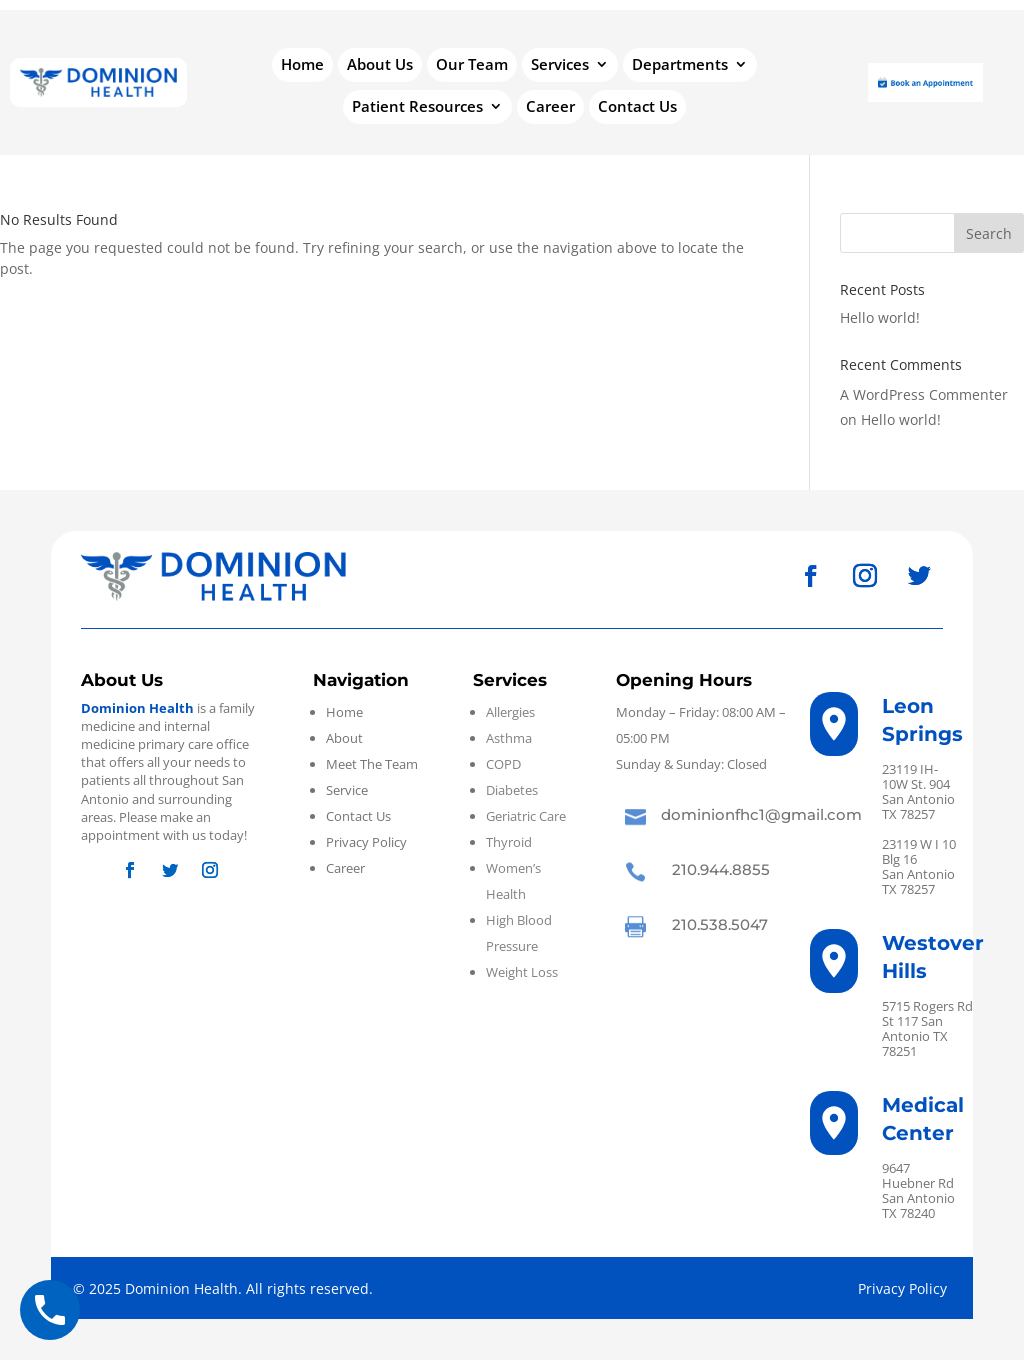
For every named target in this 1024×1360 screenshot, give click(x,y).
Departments (680, 65)
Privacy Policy (366, 842)
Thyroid (509, 842)
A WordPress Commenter (924, 394)
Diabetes (512, 790)
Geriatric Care (526, 816)
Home (302, 65)
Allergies (510, 712)
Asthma (509, 738)
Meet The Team (372, 764)
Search (989, 233)
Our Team (472, 65)
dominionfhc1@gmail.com (761, 814)
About (344, 738)
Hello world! (880, 317)
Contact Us (637, 107)
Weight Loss (522, 972)
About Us (380, 65)
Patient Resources (417, 107)
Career (550, 107)
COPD (503, 764)
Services (560, 65)
